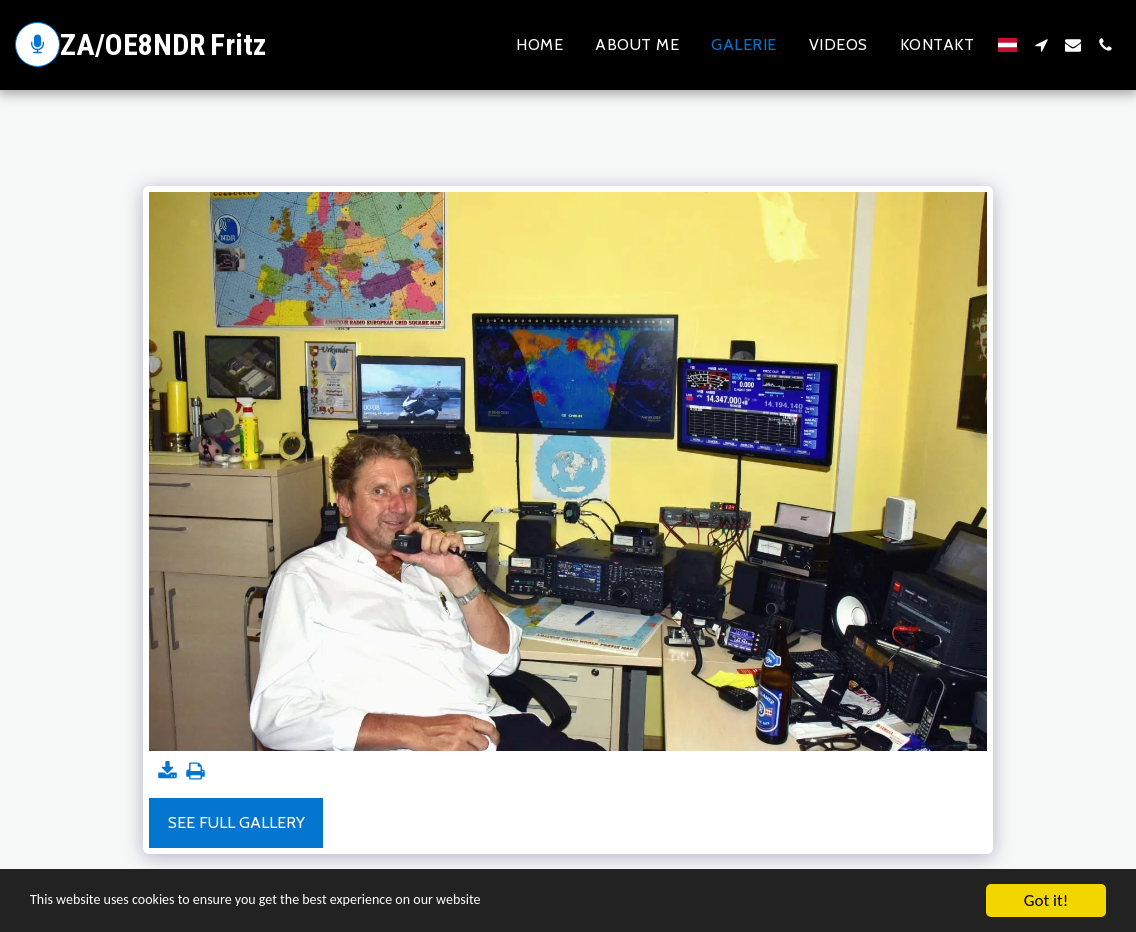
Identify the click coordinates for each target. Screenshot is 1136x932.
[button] (1041, 45)
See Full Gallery (236, 822)
